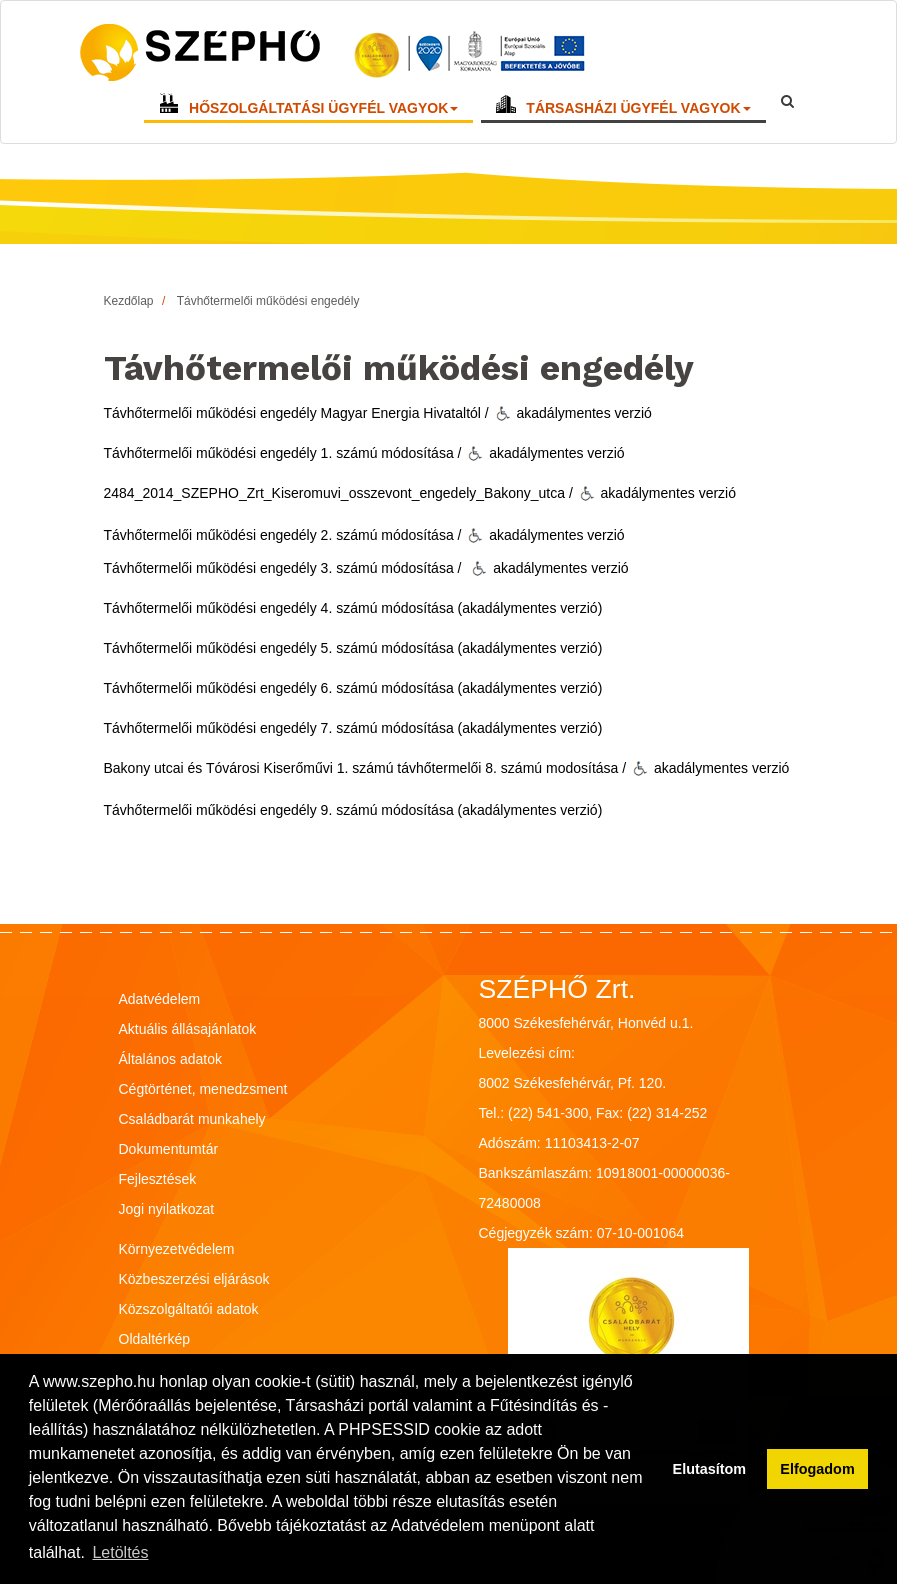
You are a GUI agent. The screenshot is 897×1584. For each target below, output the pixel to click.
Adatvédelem (160, 999)
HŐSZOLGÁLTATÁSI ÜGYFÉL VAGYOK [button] (323, 111)
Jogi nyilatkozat (167, 1209)
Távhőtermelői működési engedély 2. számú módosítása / (283, 535)
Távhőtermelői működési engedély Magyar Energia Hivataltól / (296, 413)
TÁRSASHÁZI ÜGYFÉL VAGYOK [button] (638, 111)
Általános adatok (171, 1059)
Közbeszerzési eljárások (194, 1279)
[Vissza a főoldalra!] (334, 56)
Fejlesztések (158, 1179)
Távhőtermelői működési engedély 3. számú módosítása (279, 568)
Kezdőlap (129, 301)
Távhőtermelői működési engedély (268, 301)
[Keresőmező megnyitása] (787, 101)
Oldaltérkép (155, 1339)
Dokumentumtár (169, 1149)
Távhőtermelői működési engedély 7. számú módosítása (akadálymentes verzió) (353, 728)
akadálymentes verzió (572, 413)
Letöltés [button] (120, 1552)
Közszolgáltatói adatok (189, 1309)
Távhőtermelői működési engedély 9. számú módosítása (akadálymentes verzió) (353, 810)
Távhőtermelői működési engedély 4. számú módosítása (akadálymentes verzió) (353, 608)
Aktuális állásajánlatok (188, 1029)
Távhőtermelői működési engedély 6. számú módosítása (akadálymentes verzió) (353, 688)
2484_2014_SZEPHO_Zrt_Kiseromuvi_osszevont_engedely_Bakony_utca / (338, 493)
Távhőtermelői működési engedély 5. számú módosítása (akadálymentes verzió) (353, 648)
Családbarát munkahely (192, 1119)
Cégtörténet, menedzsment (203, 1089)
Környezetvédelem (177, 1249)
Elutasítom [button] (710, 1469)
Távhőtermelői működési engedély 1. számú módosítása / (283, 453)
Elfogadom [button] (817, 1469)
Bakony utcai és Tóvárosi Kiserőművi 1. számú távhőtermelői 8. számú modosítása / (365, 768)
